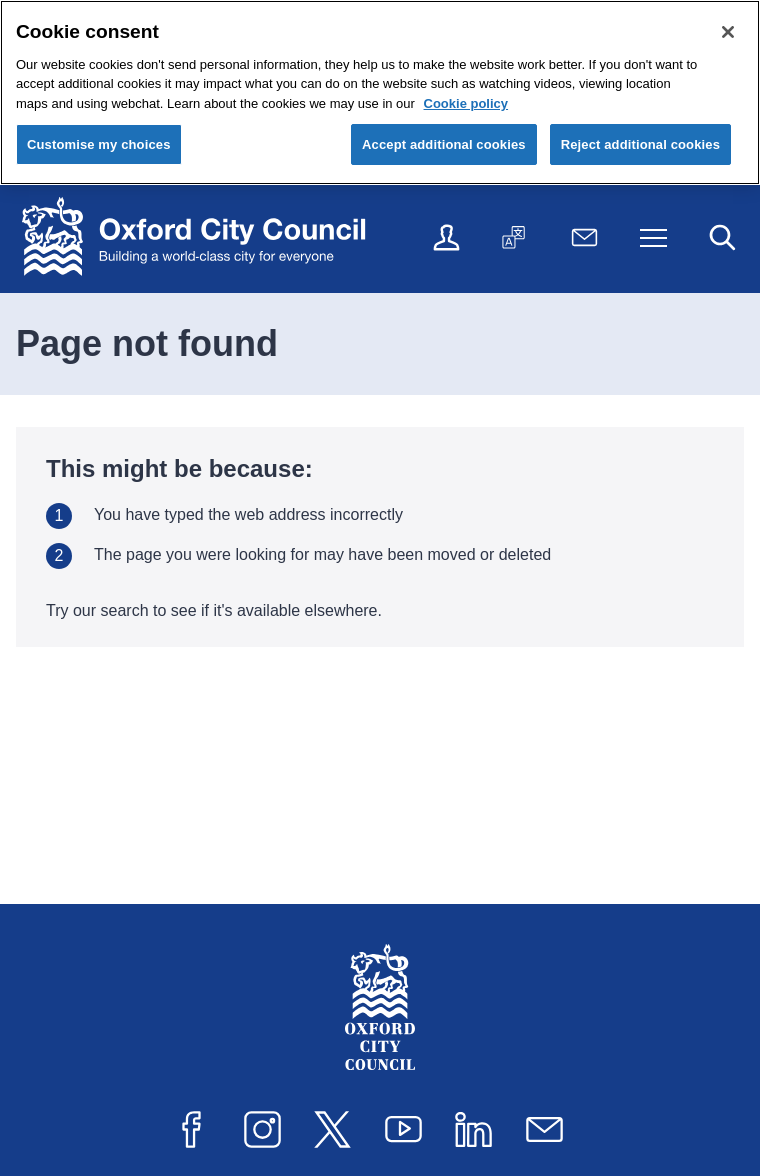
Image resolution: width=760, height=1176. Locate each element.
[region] (380, 92)
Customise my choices (99, 144)
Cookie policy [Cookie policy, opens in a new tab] (466, 103)
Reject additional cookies (640, 144)
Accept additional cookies (444, 144)
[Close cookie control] (728, 32)
